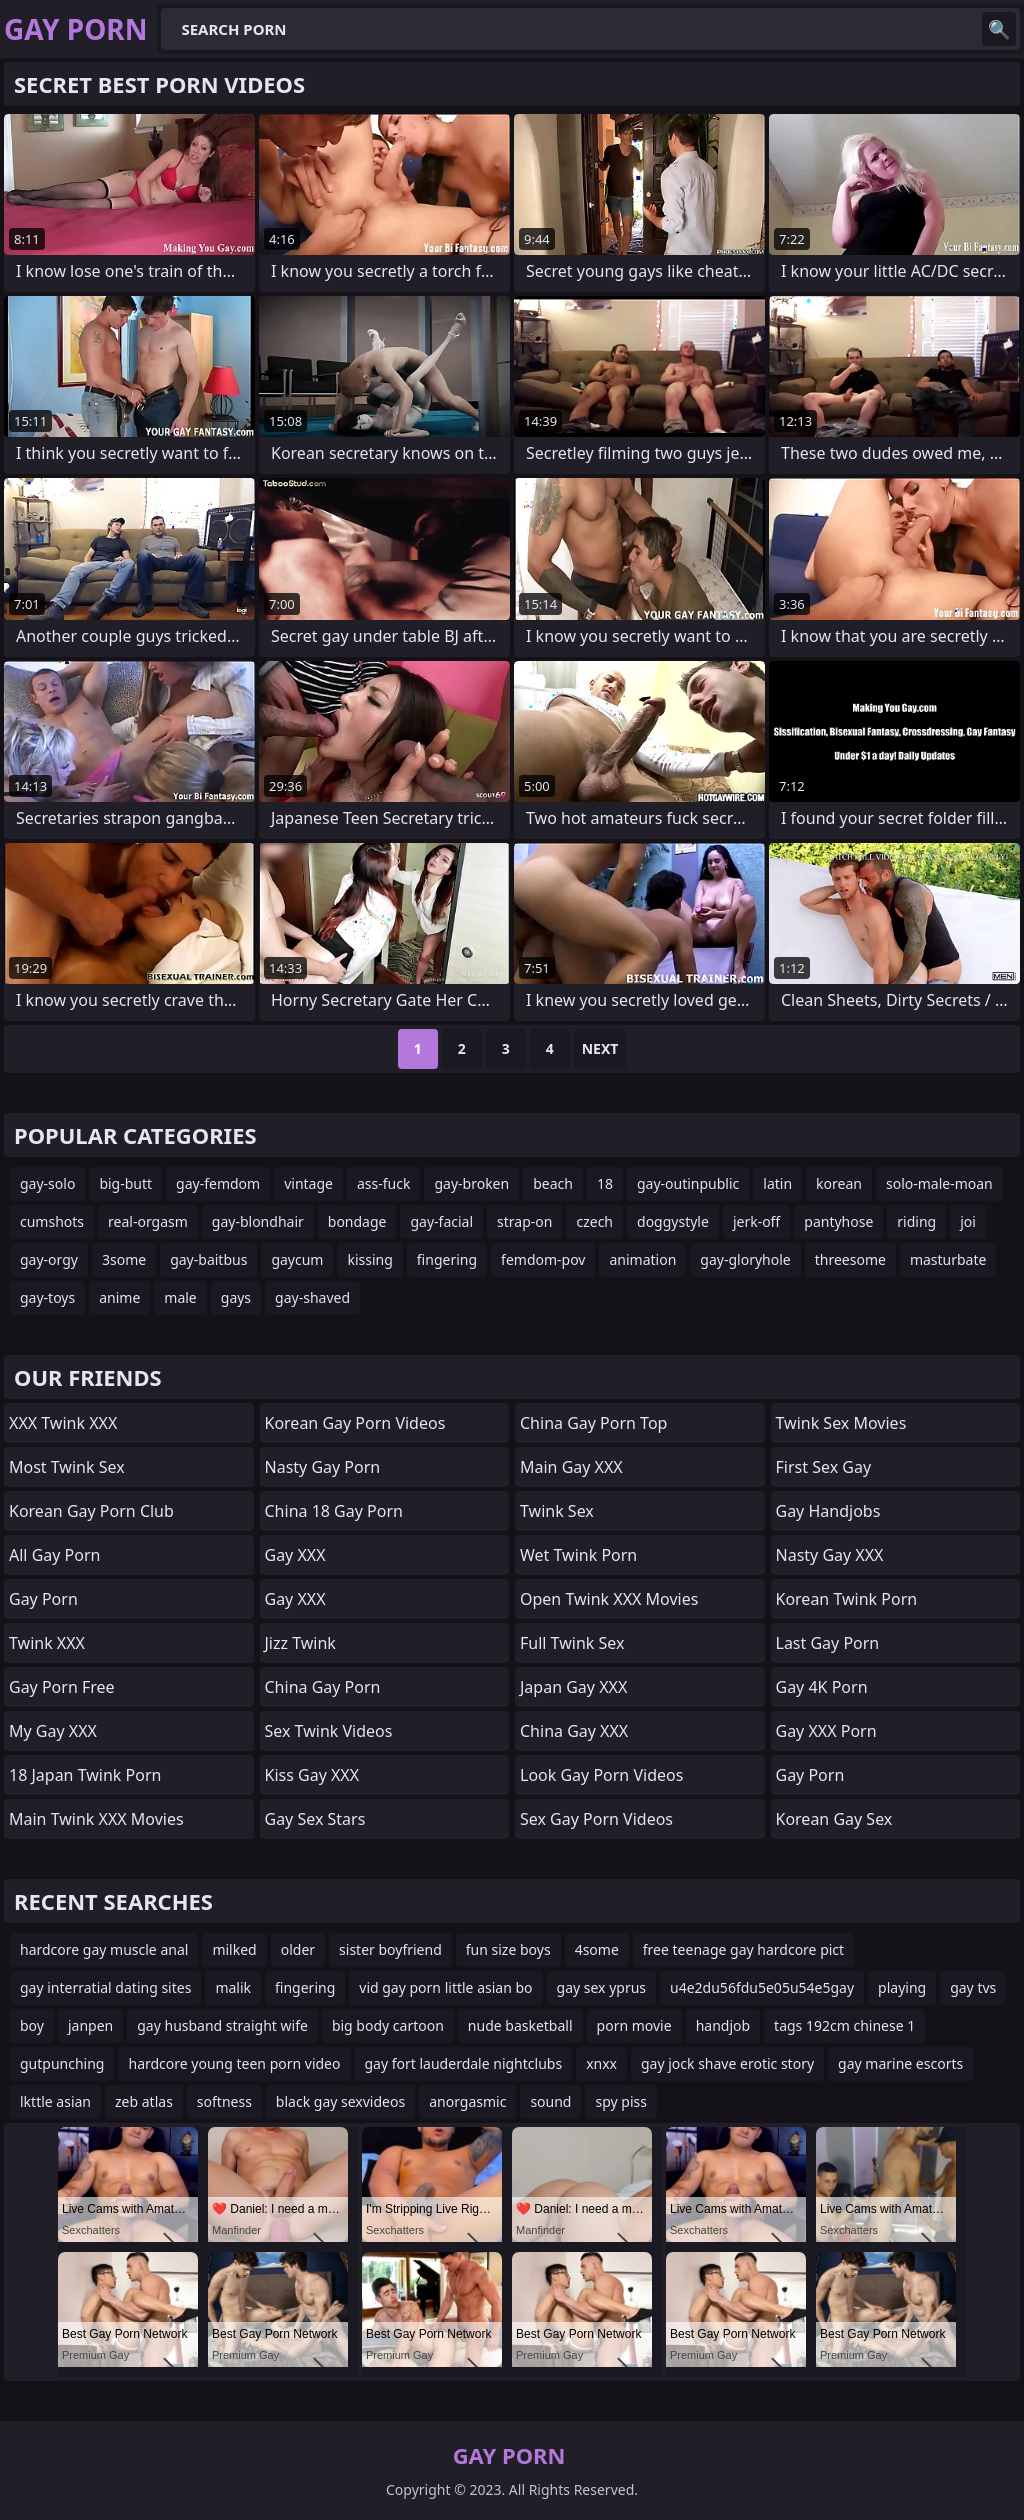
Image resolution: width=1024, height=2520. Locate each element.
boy (32, 2025)
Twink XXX (47, 1643)
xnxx (601, 2063)
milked (234, 1949)
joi (968, 1221)
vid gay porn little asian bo (445, 1987)
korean (839, 1183)
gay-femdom (218, 1183)
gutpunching (62, 2063)
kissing (369, 1259)
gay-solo (47, 1183)
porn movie (634, 2025)
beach (553, 1183)
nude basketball (520, 2025)
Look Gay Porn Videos (601, 1775)
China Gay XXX (574, 1731)
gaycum (297, 1259)
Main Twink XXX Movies (96, 1819)
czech (594, 1221)
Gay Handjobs (828, 1511)
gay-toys (47, 1297)
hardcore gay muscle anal (104, 1949)
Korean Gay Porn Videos (355, 1423)
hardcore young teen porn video (234, 2063)
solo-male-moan (939, 1183)
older (298, 1949)
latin (777, 1183)
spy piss (620, 2101)
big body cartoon (388, 2025)
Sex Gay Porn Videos (596, 1819)
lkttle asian (55, 2101)
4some (597, 1949)
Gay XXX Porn (826, 1731)
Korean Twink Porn (847, 1599)
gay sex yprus (602, 1987)
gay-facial (441, 1221)
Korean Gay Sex (834, 1819)
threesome (850, 1259)
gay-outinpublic (688, 1183)
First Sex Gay (824, 1467)
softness (224, 2101)
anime (119, 1297)
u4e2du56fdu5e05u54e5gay (762, 1987)
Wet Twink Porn (578, 1555)
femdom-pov (543, 1259)
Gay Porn (43, 1599)
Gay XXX (295, 1555)
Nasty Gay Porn (323, 1467)
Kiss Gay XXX (312, 1775)
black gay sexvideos (340, 2101)
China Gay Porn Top (593, 1423)
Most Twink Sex (67, 1467)
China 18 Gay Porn (334, 1511)
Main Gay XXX (571, 1467)
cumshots (52, 1221)
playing (902, 1987)
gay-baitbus (208, 1259)
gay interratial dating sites (105, 1987)
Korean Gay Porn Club (91, 1511)
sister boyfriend (390, 1949)
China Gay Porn (323, 1687)
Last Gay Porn (828, 1643)
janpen (90, 2025)
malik (233, 1987)
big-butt (125, 1183)
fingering (447, 1259)
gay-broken (471, 1183)
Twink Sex (557, 1511)
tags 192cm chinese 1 (844, 2025)
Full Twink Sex (572, 1643)
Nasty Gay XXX (830, 1555)
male (180, 1297)
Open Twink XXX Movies (609, 1599)
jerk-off (756, 1221)
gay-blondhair (258, 1221)
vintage (308, 1183)
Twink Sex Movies (841, 1423)
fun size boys (508, 1949)
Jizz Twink (300, 1643)
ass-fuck (383, 1183)
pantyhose (838, 1221)
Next (600, 1048)
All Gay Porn (54, 1555)
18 (605, 1183)
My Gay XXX (53, 1731)
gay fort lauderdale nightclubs (464, 2063)
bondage (357, 1221)
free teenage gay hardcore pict (743, 1949)
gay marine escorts (900, 2063)
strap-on (524, 1221)
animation (642, 1259)
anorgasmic (467, 2101)
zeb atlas (144, 2101)
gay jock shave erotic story (727, 2063)
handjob (723, 2025)
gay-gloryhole (745, 1259)
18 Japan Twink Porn (85, 1775)
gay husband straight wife (222, 2025)
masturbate (948, 1259)
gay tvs (973, 1987)
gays (236, 1297)
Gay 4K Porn (822, 1687)
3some (124, 1259)
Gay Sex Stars (315, 1819)
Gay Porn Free (62, 1687)
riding (916, 1221)
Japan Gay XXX (573, 1687)
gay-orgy (49, 1259)
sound (550, 2101)
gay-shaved (312, 1297)
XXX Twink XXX (63, 1423)
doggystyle (673, 1221)
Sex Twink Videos (329, 1731)
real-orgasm (148, 1221)
